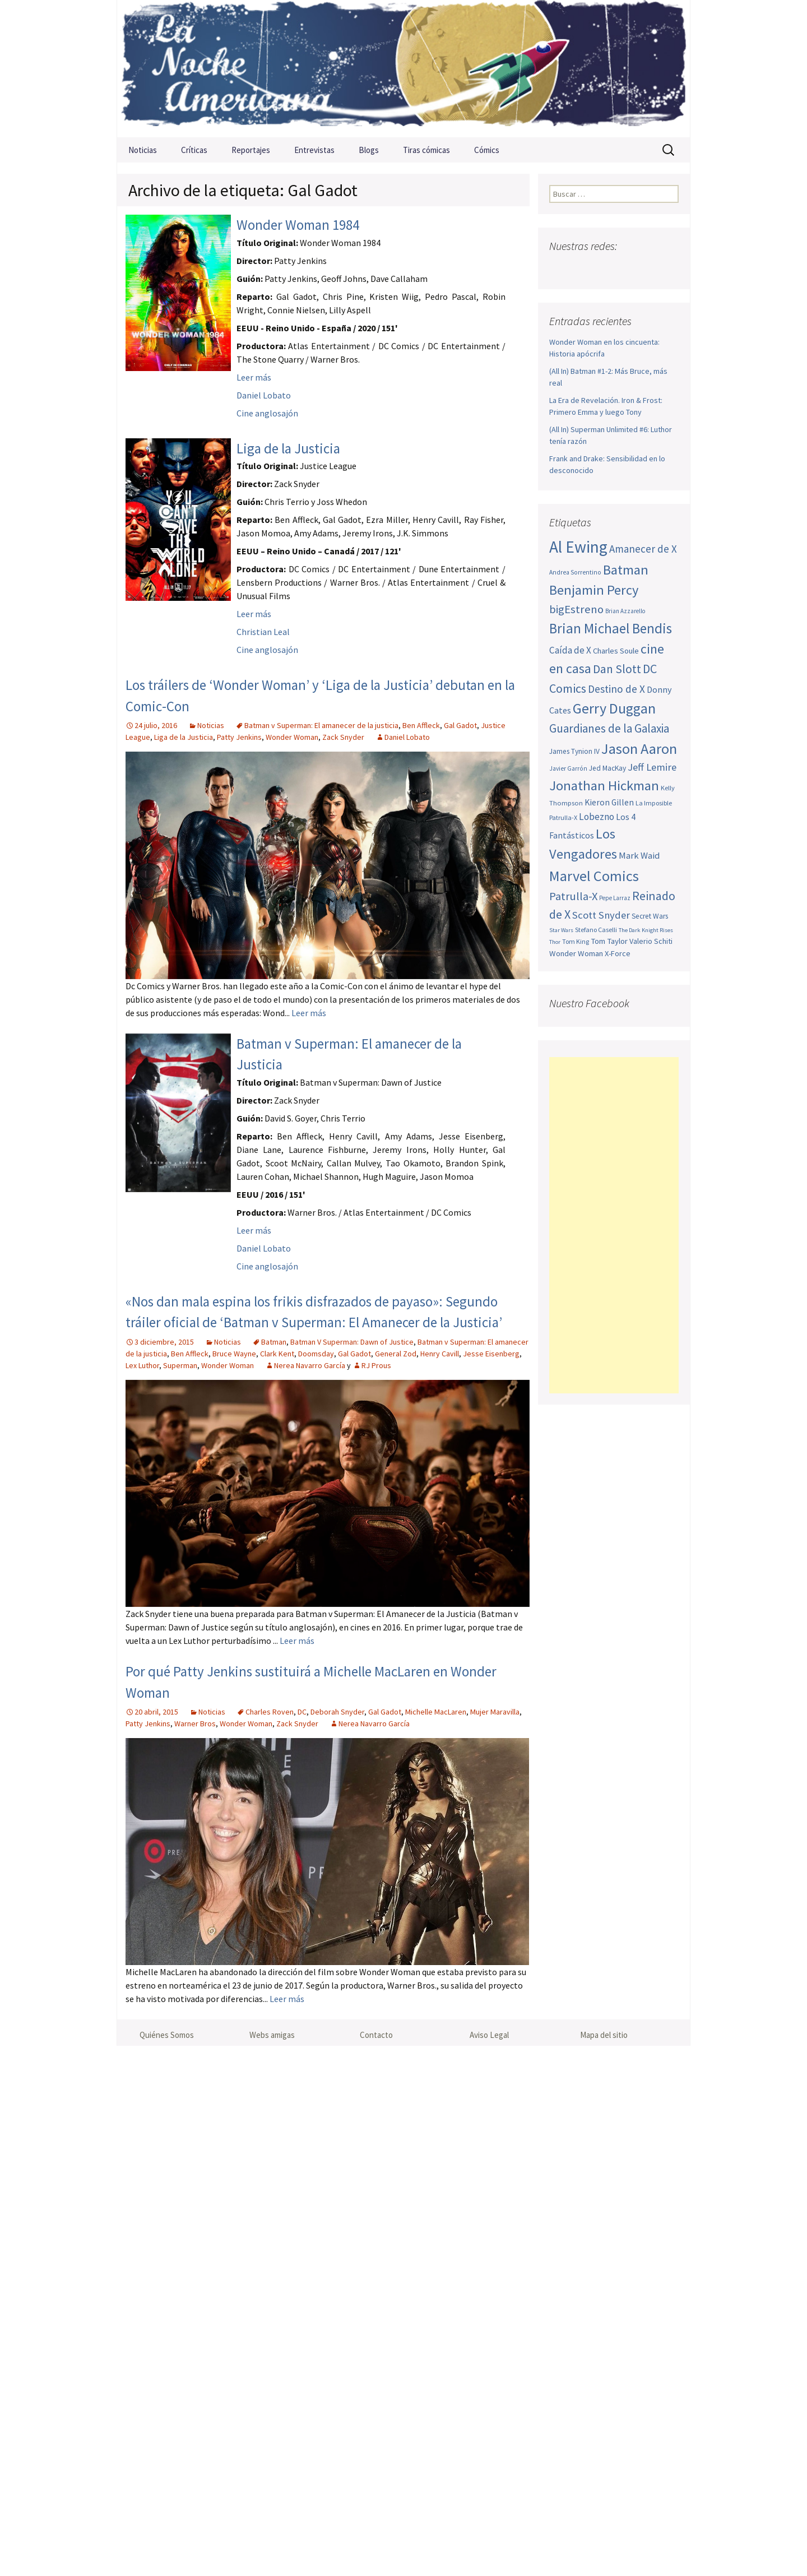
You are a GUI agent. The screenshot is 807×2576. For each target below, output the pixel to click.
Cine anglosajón (267, 413)
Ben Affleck (421, 725)
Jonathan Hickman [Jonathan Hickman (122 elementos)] (604, 785)
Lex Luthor (142, 1365)
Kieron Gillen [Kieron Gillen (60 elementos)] (609, 802)
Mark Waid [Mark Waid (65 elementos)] (639, 855)
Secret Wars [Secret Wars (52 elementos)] (650, 916)
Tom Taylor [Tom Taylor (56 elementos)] (609, 941)
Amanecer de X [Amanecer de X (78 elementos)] (643, 548)
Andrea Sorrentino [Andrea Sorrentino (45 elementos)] (575, 572)
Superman (180, 1365)
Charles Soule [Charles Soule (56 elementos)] (616, 651)
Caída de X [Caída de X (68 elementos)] (570, 650)
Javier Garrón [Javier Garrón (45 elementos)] (568, 768)
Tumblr (646, 268)
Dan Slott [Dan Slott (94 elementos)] (617, 669)
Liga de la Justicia (288, 448)
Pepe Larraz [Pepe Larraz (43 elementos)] (614, 898)
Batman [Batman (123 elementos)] (625, 569)
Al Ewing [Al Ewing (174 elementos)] (578, 546)
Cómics (486, 150)
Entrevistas (314, 150)
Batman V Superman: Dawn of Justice (352, 1342)
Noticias (142, 150)
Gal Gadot (460, 725)
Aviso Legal (489, 2035)
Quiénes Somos (167, 2035)
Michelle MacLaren (435, 1712)
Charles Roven (269, 1712)
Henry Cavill (439, 1354)
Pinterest (624, 268)
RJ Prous (376, 1365)
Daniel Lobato (263, 395)
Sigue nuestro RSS (668, 268)
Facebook (559, 268)
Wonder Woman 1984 (297, 225)
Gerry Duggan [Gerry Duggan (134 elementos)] (614, 708)
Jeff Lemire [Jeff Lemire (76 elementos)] (652, 767)
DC (302, 1712)
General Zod (395, 1354)
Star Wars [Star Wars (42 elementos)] (561, 930)
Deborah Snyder (337, 1712)
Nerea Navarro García (309, 1365)
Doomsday (316, 1354)
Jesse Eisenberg (491, 1354)
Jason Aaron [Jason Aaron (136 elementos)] (639, 748)
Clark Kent (277, 1354)
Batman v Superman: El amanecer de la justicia (321, 725)
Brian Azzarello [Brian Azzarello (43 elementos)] (625, 611)
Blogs (369, 150)
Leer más (253, 377)
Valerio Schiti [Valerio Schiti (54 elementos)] (650, 941)
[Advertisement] (614, 1225)
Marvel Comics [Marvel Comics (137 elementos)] (594, 876)
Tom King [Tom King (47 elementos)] (575, 941)
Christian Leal (263, 631)
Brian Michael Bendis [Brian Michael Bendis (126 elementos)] (610, 628)
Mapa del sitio (604, 2035)
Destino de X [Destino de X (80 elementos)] (616, 689)
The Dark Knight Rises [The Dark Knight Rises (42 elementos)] (646, 930)
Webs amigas (272, 2035)
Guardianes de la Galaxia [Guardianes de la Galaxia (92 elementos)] (609, 728)
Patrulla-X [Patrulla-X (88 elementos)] (573, 896)
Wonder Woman (292, 737)
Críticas (194, 150)
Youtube (603, 268)
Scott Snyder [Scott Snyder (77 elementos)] (601, 915)
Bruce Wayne (234, 1354)
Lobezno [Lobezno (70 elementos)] (596, 816)
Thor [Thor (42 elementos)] (554, 942)
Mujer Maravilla (495, 1712)
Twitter (581, 268)
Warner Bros (195, 1723)
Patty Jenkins (239, 737)
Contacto (376, 2035)
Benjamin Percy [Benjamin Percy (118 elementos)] (593, 590)
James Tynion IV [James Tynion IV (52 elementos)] (574, 751)
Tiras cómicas (426, 150)
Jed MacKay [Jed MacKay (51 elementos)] (607, 768)
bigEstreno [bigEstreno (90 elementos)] (576, 609)
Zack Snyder (343, 737)
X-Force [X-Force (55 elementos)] (617, 953)
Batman (273, 1342)
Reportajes (250, 150)
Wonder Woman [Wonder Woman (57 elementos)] (576, 953)
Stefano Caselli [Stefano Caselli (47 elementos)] (596, 929)
